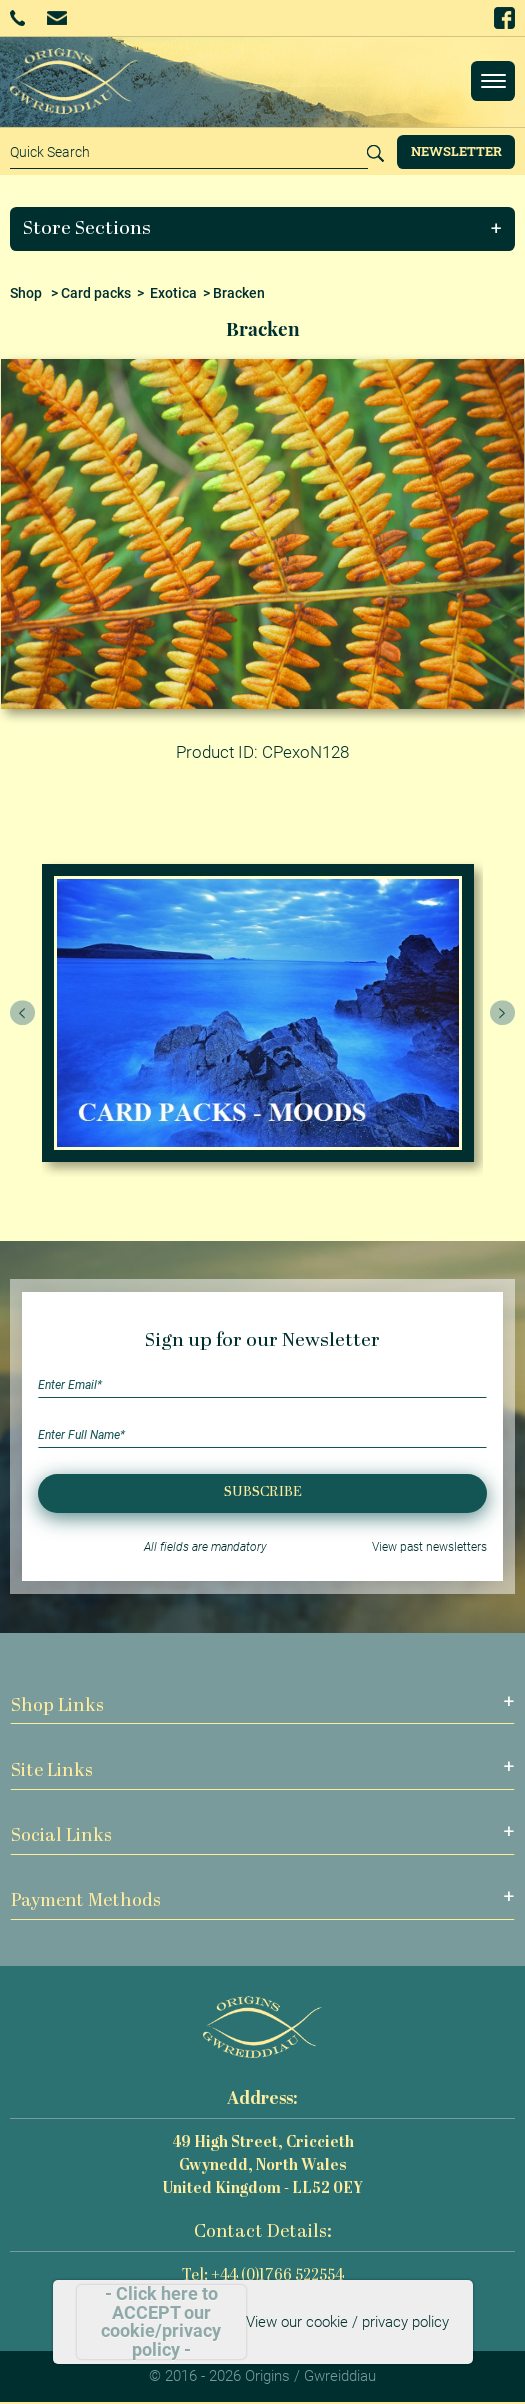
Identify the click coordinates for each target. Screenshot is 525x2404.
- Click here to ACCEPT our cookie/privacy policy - (161, 2322)
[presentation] (23, 1013)
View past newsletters (429, 1547)
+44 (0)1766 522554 (17, 18)
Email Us (56, 17)
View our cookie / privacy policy (347, 2322)
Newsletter (456, 151)
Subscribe (263, 1492)
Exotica (173, 293)
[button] (263, 229)
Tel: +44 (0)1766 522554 (263, 2276)
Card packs (96, 293)
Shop (26, 293)
